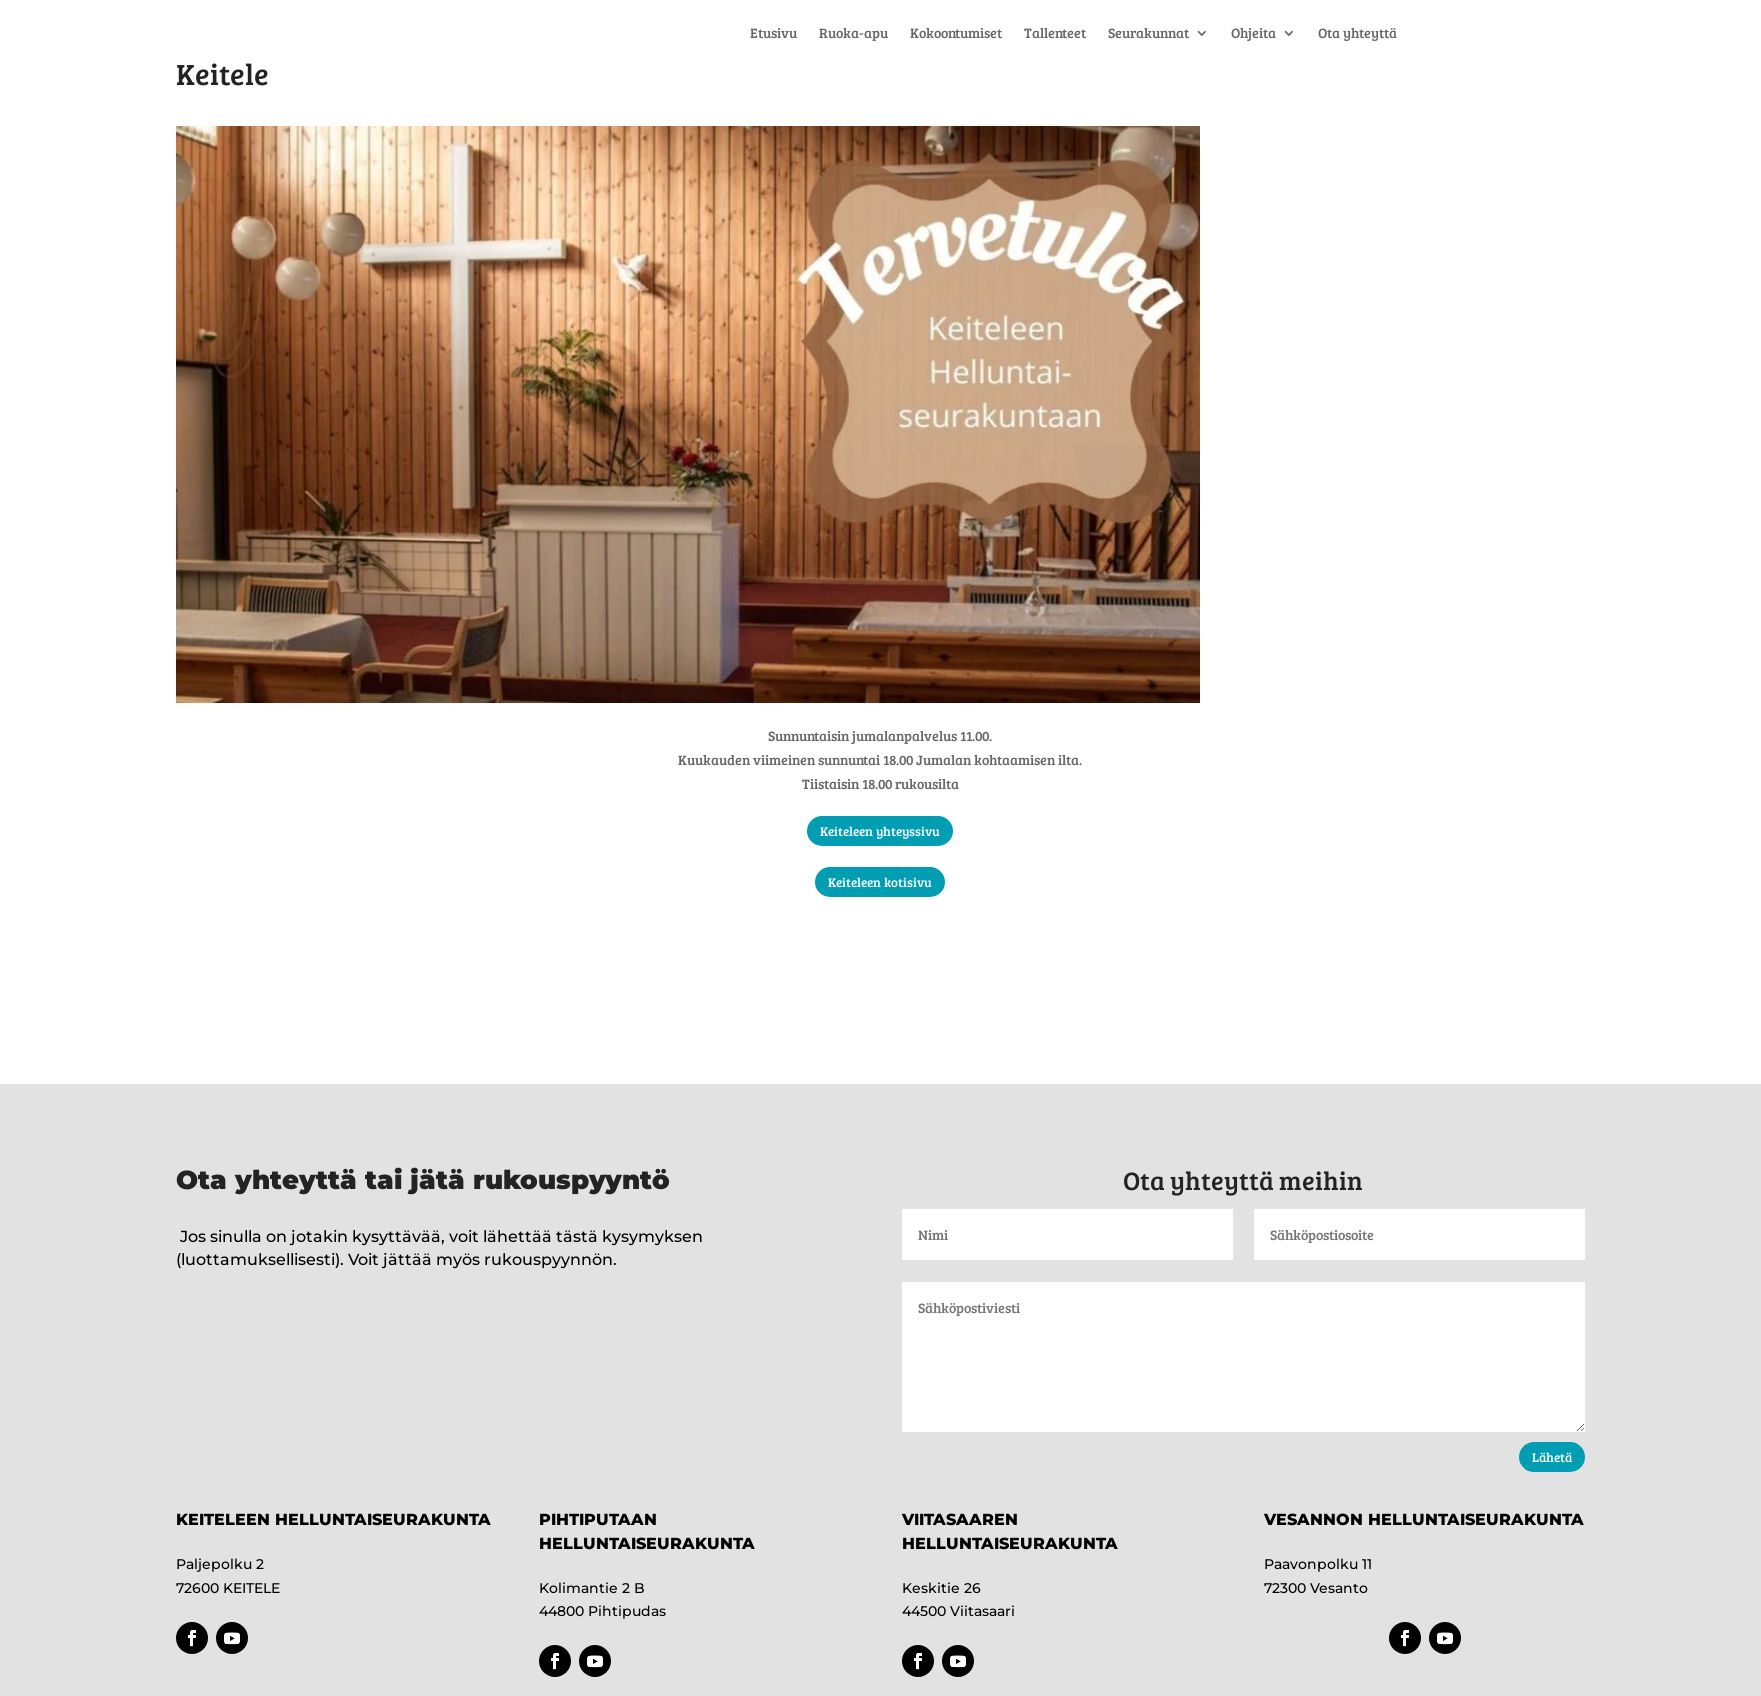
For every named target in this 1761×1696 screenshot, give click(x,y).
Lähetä (1552, 1457)
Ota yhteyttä (1357, 34)
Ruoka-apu (853, 34)
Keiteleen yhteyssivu (880, 831)
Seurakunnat (1148, 34)
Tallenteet (1055, 34)
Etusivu (773, 34)
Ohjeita (1253, 34)
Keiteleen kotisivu (880, 882)
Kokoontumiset (956, 34)
